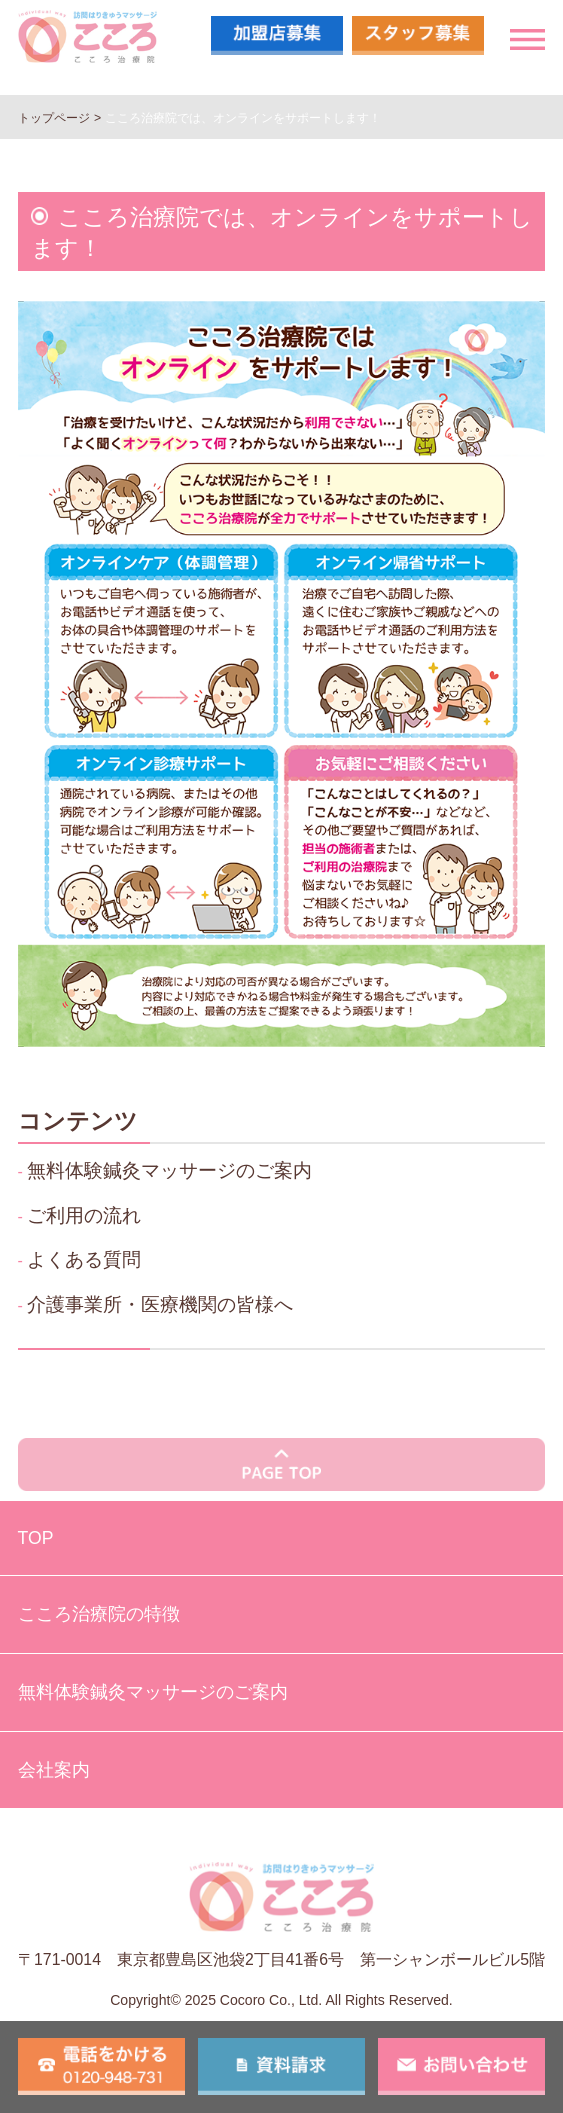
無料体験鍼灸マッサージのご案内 (169, 1170)
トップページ (54, 118)
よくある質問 (84, 1259)
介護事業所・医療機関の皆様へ (160, 1304)
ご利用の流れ (84, 1215)
